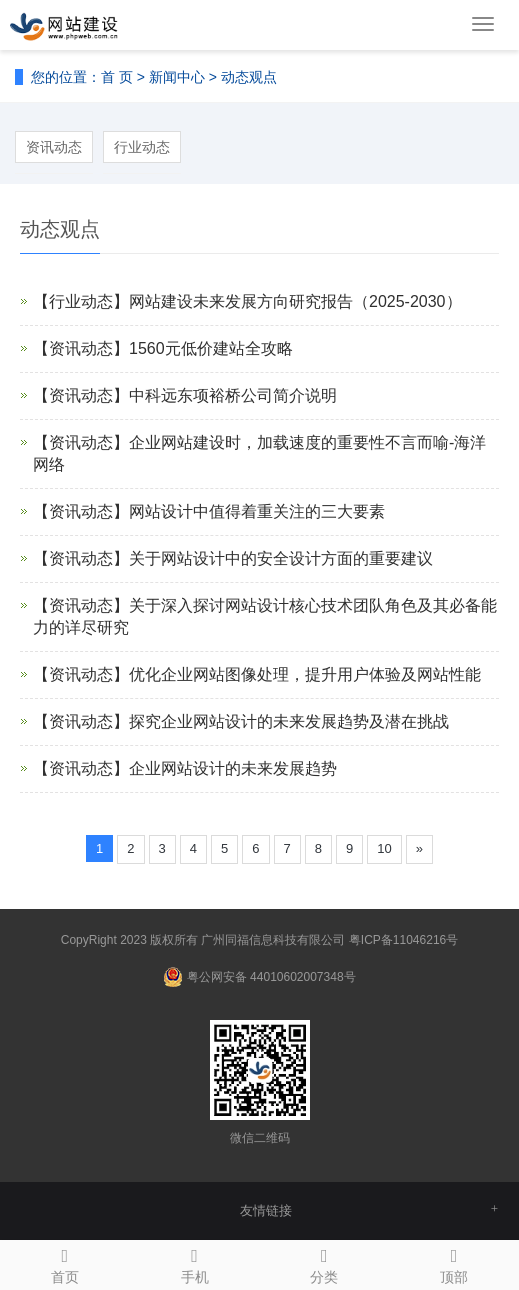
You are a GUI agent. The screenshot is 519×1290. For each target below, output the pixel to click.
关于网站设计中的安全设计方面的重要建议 (281, 558)
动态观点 (249, 77)
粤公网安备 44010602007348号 (271, 977)
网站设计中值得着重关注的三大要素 (257, 511)
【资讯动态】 (81, 348)
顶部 (454, 1263)
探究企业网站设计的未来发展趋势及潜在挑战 (289, 721)
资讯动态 (54, 147)
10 (384, 848)
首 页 (117, 77)
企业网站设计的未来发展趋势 (233, 768)
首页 (65, 1263)
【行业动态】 (81, 301)
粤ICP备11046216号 (403, 940)
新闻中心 (177, 77)
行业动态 (142, 147)
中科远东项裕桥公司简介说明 (233, 395)
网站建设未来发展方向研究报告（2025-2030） (295, 301)
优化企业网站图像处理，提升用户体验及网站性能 (305, 674)
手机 (195, 1263)
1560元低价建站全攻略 (211, 348)
